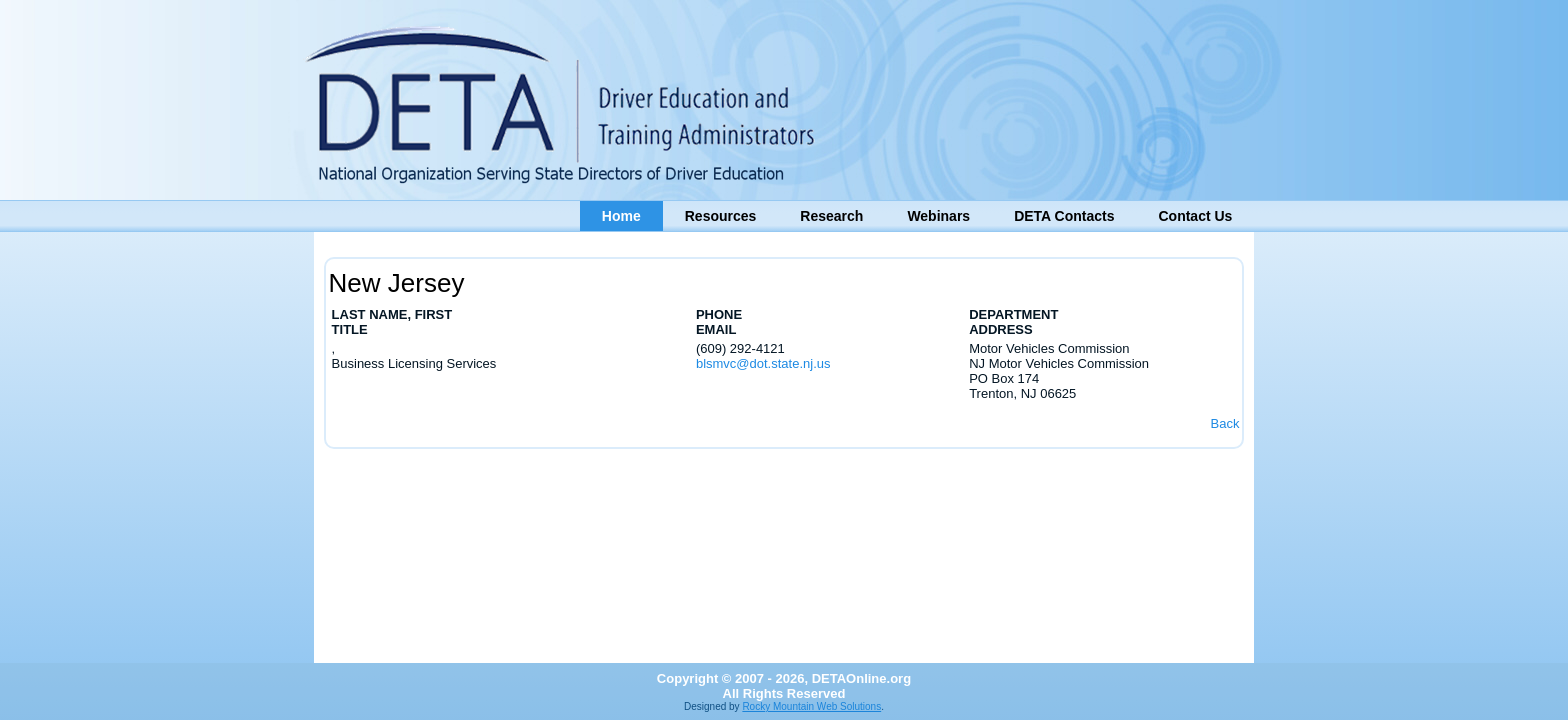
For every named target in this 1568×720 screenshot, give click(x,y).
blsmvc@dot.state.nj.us (763, 363)
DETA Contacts (1064, 216)
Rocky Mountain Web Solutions (811, 706)
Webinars (938, 216)
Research (831, 216)
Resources (721, 216)
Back (1224, 423)
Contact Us (1195, 216)
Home (621, 216)
